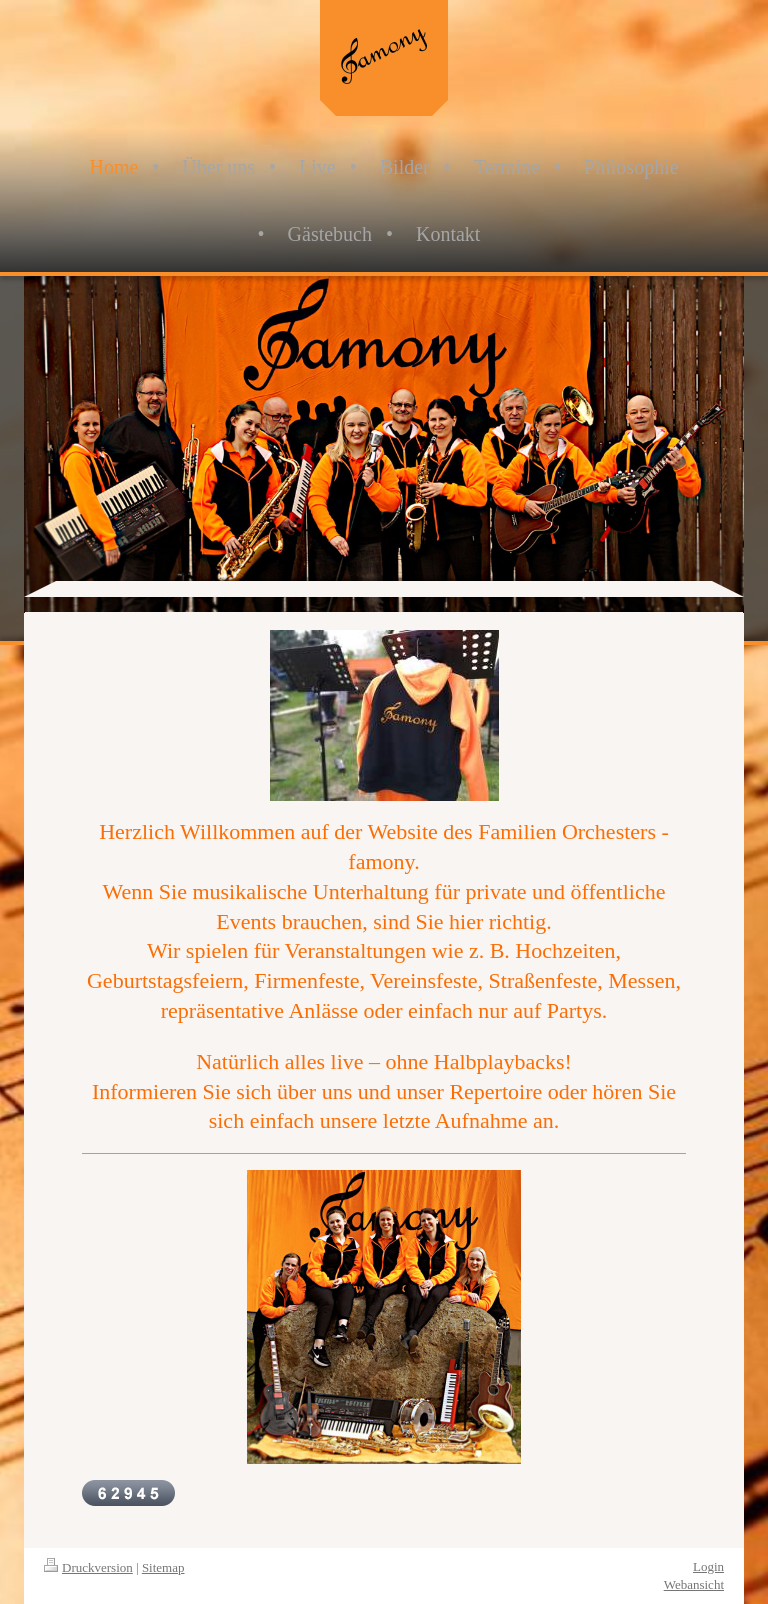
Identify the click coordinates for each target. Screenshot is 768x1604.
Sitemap (163, 1567)
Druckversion (88, 1567)
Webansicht (694, 1584)
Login (708, 1566)
